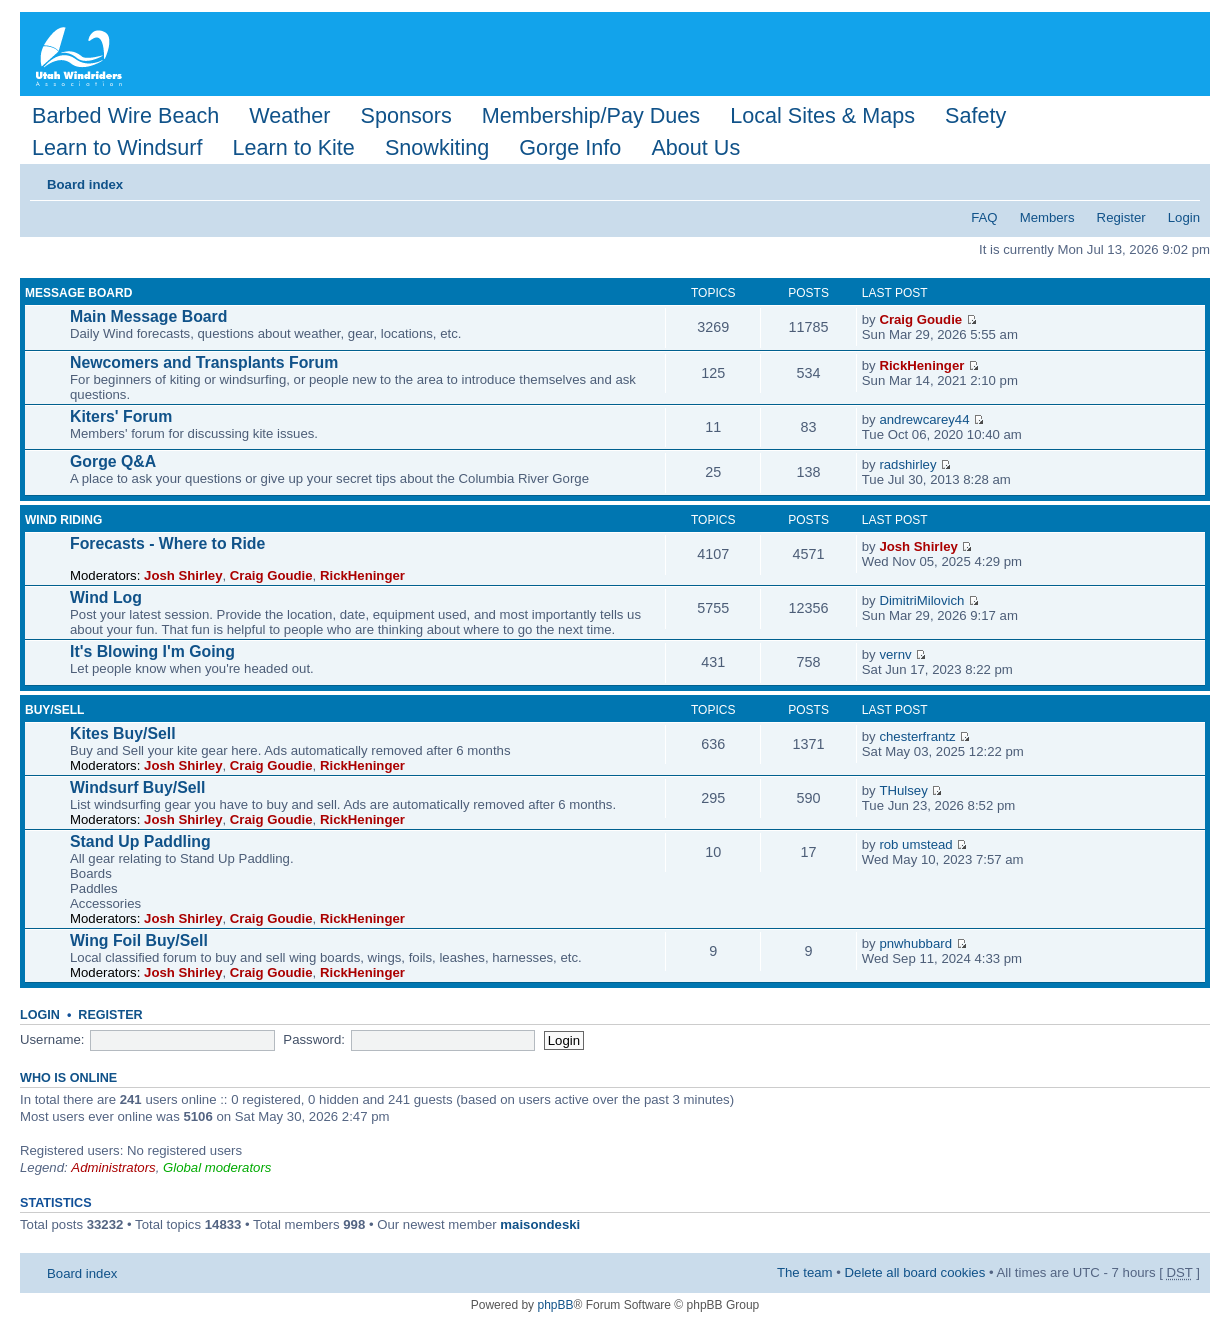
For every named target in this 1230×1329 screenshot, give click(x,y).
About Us (695, 147)
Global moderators (217, 1167)
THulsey (903, 790)
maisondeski (540, 1224)
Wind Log (106, 597)
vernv (895, 654)
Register (1121, 217)
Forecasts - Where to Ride (167, 543)
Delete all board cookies (915, 1272)
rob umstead (915, 844)
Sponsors (405, 115)
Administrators (113, 1167)
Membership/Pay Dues (591, 115)
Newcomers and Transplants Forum (204, 362)
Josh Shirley (183, 575)
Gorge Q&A (113, 461)
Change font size (1185, 178)
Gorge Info (570, 147)
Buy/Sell (54, 710)
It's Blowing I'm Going (152, 651)
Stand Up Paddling (140, 841)
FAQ (984, 217)
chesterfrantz (917, 736)
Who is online (68, 1078)
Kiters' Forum (121, 416)
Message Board (78, 293)
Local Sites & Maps (822, 115)
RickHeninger (921, 365)
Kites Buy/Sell (123, 733)
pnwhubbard (915, 943)
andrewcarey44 (924, 419)
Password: (314, 1039)
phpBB (555, 1305)
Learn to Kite (293, 147)
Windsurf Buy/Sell (137, 787)
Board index (85, 184)
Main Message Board (148, 316)
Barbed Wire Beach (125, 115)
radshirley (907, 464)
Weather (289, 115)
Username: (52, 1039)
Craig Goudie (920, 319)
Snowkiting (437, 147)
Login (1184, 217)
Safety (975, 115)
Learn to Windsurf (117, 147)
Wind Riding (63, 520)
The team (805, 1272)
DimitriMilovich (921, 600)
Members (1047, 217)
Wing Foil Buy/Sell (139, 940)
